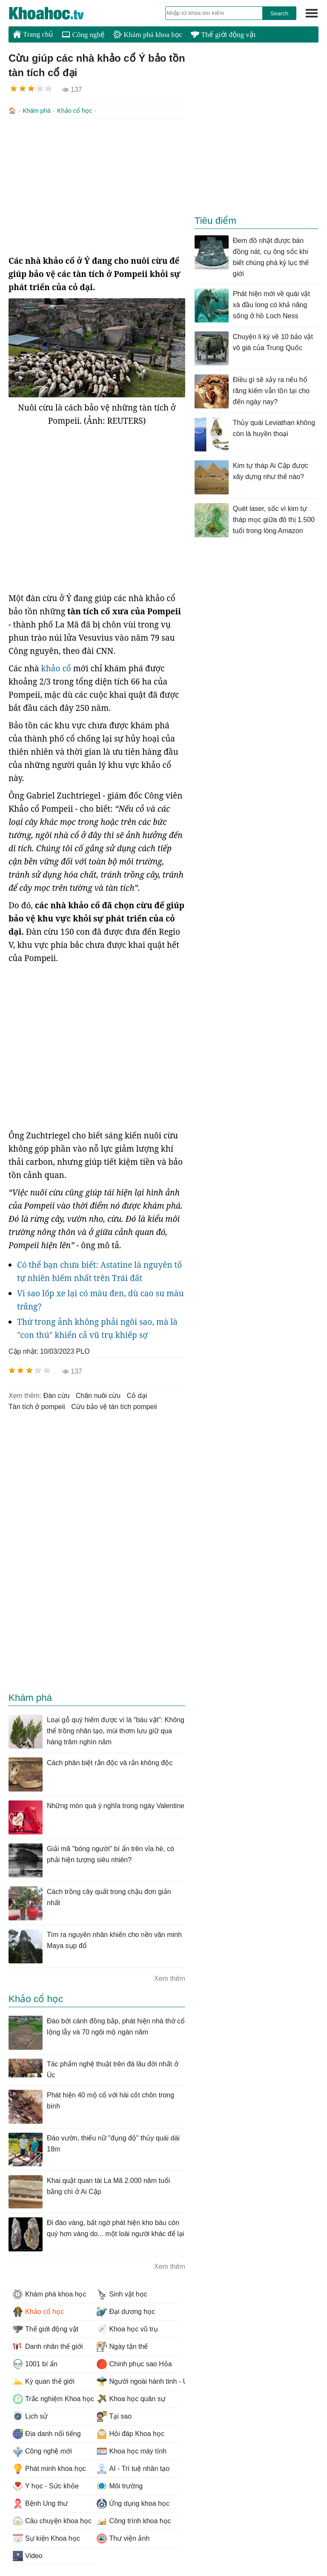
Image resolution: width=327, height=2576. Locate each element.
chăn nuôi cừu (98, 1394)
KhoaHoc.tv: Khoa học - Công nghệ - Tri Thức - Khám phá (55, 13)
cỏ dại (137, 1394)
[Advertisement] (97, 185)
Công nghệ (83, 35)
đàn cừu (56, 1394)
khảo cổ (56, 667)
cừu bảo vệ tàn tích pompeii (114, 1405)
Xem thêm (169, 1977)
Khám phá (37, 110)
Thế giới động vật (223, 35)
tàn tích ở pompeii (37, 1405)
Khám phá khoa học (147, 35)
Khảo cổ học (74, 110)
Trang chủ (33, 34)
